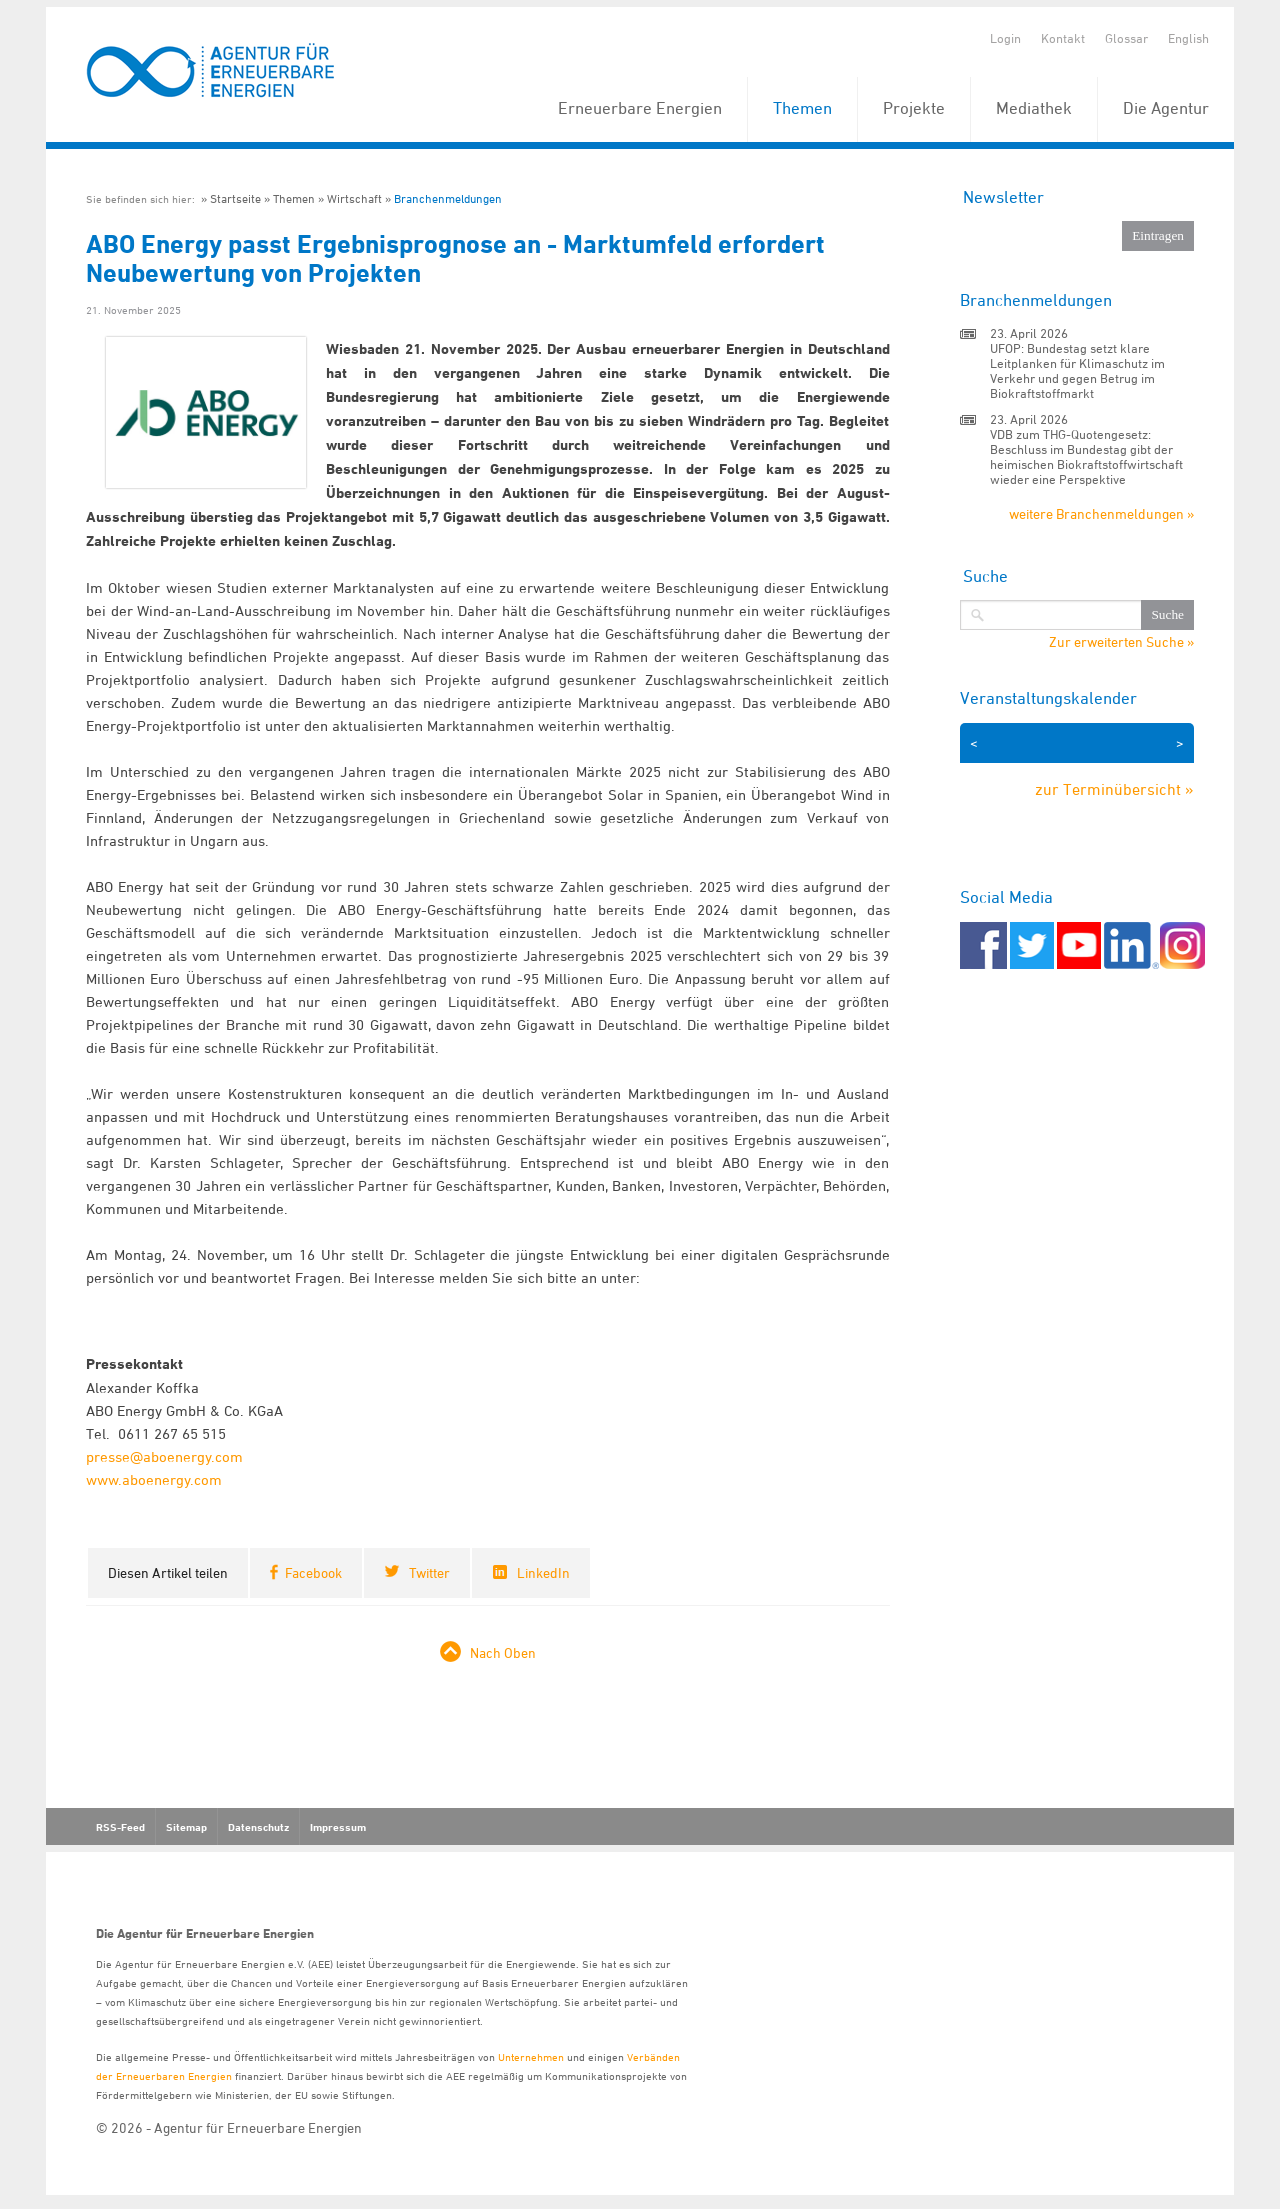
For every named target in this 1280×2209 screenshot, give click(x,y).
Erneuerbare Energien (640, 108)
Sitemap (186, 1827)
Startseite (235, 198)
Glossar (1126, 38)
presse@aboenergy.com (164, 1456)
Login (1005, 38)
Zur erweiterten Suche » (1121, 642)
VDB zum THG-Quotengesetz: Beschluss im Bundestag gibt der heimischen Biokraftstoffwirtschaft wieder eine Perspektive (1086, 456)
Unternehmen (531, 2056)
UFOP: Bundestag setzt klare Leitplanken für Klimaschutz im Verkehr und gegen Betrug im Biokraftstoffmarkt (1077, 370)
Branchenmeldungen (448, 198)
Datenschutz (258, 1827)
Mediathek (1034, 108)
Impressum (338, 1827)
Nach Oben (503, 1652)
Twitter (429, 1572)
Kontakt (1063, 38)
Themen (802, 108)
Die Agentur (1166, 108)
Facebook (313, 1572)
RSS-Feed (120, 1827)
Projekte (914, 108)
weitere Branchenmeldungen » (1101, 513)
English (1188, 38)
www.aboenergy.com (156, 1479)
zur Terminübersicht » (1114, 789)
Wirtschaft (354, 198)
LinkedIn (543, 1572)
